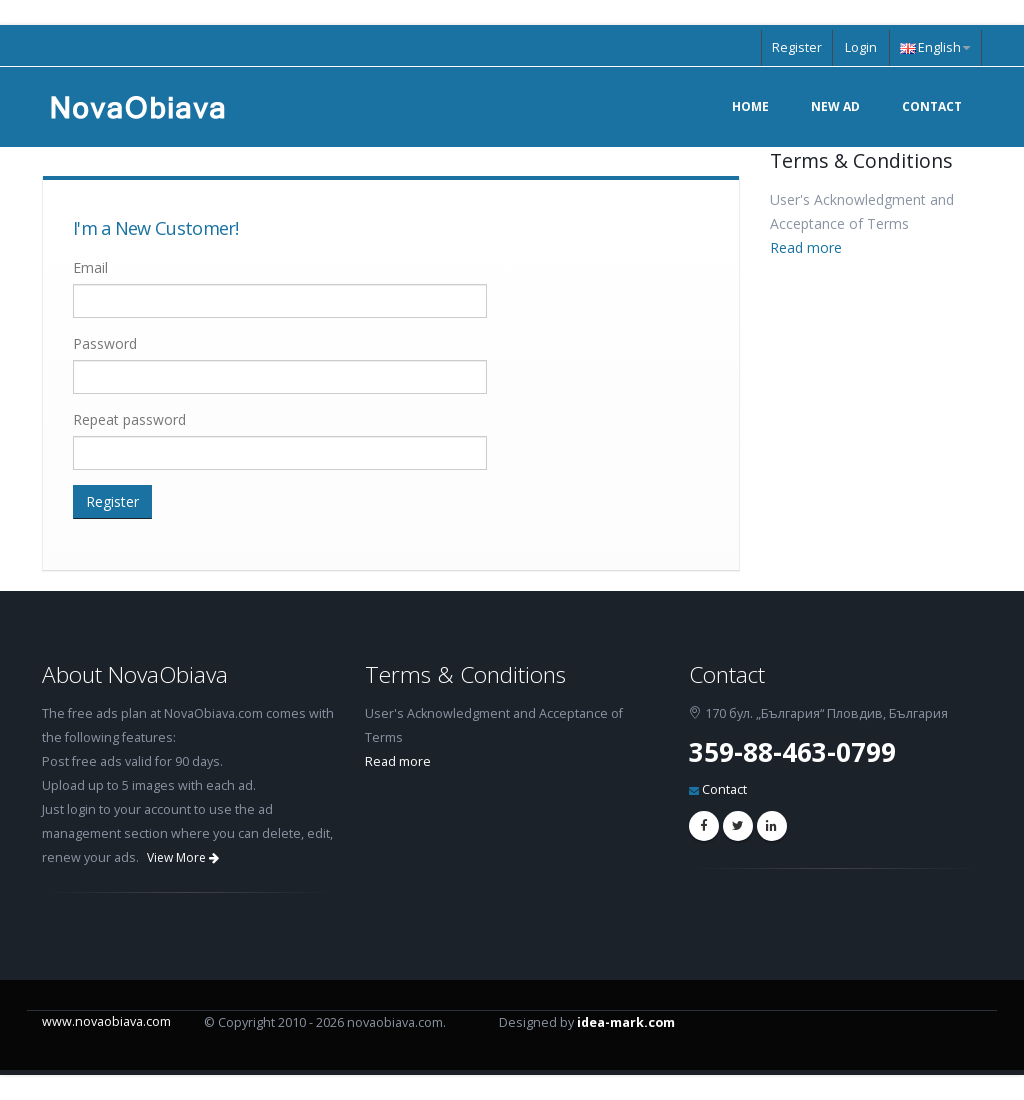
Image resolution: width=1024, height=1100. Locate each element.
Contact (932, 106)
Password (105, 343)
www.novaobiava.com (106, 1021)
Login (861, 47)
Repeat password (129, 419)
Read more (806, 247)
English (935, 47)
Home (750, 106)
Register (797, 47)
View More (183, 857)
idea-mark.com (626, 1022)
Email (90, 267)
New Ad (835, 106)
